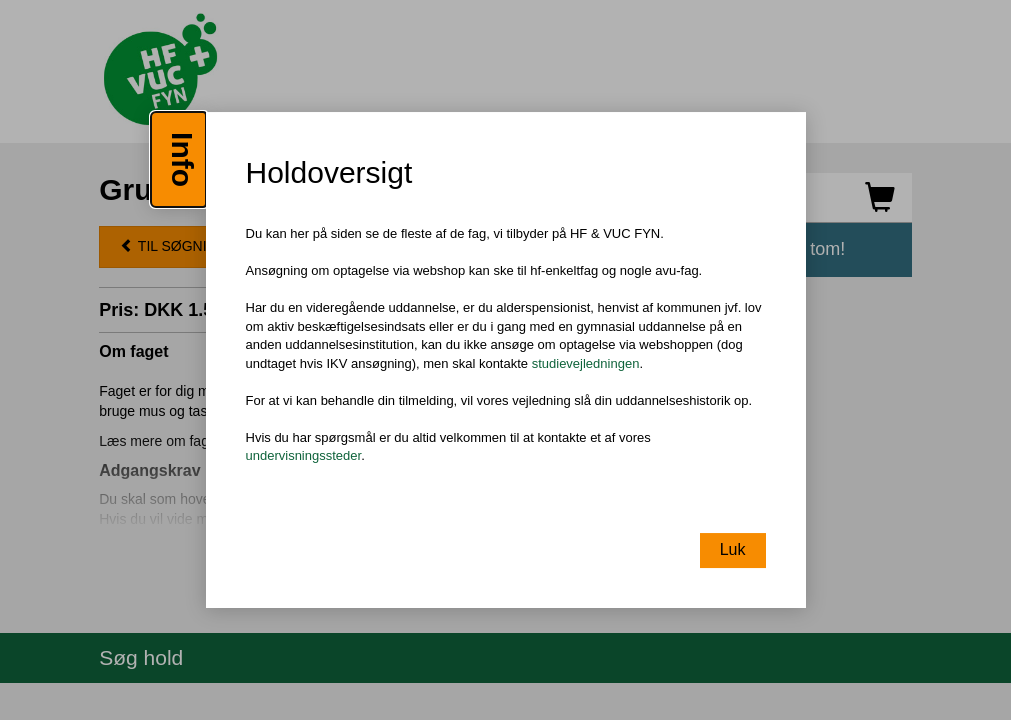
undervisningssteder (304, 456)
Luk (733, 549)
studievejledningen (586, 363)
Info (182, 159)
